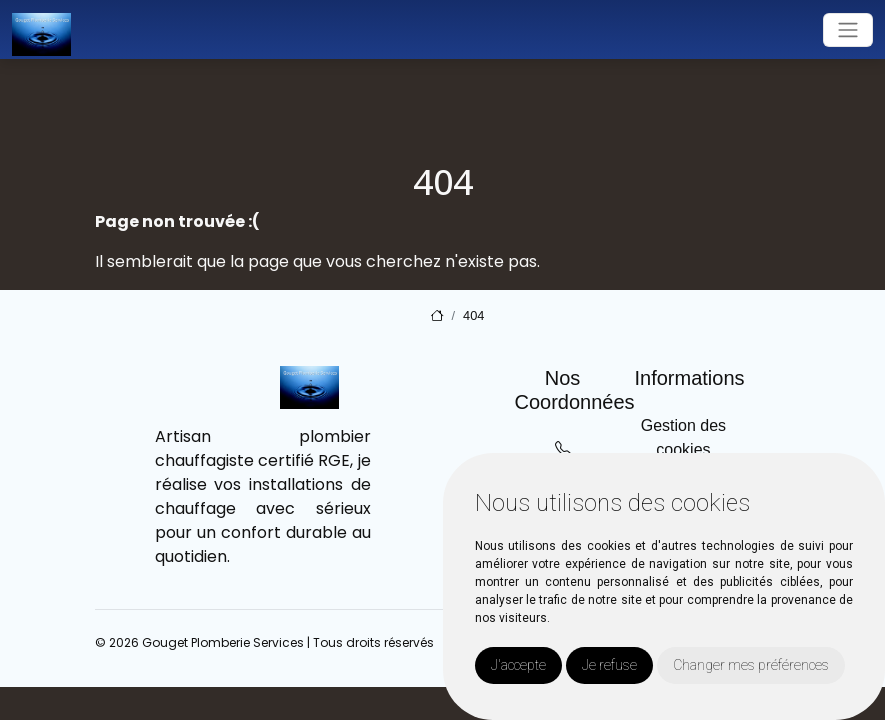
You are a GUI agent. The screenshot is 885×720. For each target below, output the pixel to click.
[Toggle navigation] (848, 30)
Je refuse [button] (609, 665)
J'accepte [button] (518, 665)
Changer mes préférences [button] (751, 665)
